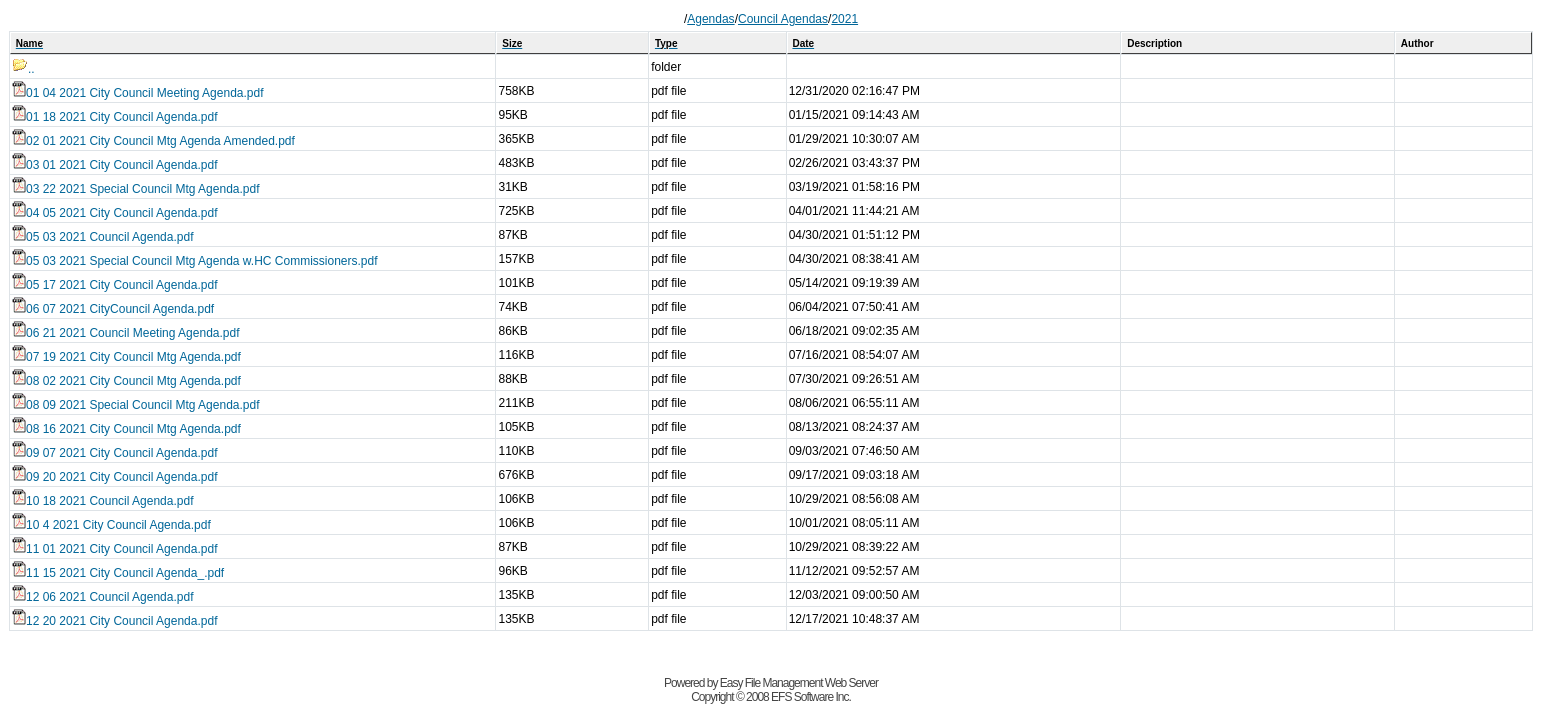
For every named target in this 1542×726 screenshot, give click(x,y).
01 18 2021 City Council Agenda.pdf (114, 117)
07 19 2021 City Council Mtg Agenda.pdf (126, 357)
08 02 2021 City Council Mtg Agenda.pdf (126, 381)
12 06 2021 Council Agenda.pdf (102, 597)
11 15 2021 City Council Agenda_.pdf (118, 573)
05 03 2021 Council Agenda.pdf (102, 237)
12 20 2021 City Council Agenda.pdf (114, 621)
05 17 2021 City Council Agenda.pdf (114, 285)
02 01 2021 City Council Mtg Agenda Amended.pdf (153, 141)
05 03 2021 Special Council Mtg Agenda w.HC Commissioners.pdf (195, 261)
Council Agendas (783, 19)
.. (23, 69)
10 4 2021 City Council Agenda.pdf (111, 525)
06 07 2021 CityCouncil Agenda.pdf (113, 309)
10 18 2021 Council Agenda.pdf (102, 501)
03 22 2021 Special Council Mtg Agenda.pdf (136, 189)
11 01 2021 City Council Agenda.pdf (114, 549)
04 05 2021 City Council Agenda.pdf (114, 213)
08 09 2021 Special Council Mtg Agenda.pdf (136, 405)
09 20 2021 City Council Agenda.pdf (114, 477)
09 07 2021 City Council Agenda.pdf (114, 453)
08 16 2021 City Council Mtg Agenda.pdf (126, 429)
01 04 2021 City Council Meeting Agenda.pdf (138, 93)
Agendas (710, 19)
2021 (844, 19)
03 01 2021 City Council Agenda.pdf (114, 165)
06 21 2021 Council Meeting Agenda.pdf (126, 333)
